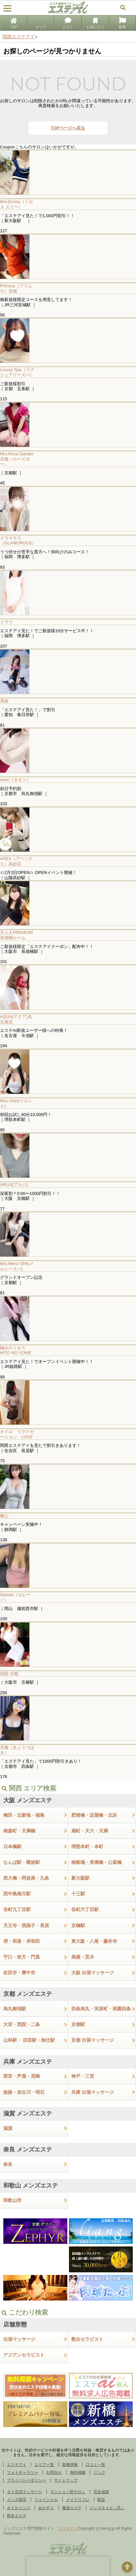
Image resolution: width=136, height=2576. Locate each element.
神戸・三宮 (82, 2076)
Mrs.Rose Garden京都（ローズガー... (17, 458)
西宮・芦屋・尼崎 (21, 2076)
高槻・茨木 (82, 1957)
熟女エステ (16, 2515)
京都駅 (78, 2024)
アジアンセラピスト (23, 2355)
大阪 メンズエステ (27, 1800)
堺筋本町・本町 (87, 1846)
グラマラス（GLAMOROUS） (18, 541)
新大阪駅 (80, 1878)
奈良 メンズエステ (27, 2149)
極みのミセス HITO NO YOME (15, 1350)
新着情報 (70, 2464)
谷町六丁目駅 (85, 1909)
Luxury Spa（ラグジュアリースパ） (17, 372)
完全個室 (101, 2492)
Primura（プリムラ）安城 (16, 288)
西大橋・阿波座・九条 (26, 1878)
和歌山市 (12, 2200)
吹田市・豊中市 (19, 1972)
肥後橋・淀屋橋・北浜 (94, 1815)
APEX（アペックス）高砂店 (16, 861)
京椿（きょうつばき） (17, 1750)
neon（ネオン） (15, 779)
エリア (40, 23)
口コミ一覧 (95, 2464)
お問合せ (54, 2472)
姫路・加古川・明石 (23, 2092)
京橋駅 (78, 1925)
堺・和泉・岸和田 (21, 1941)
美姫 (4, 700)
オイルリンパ (18, 2508)
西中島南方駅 (17, 1893)
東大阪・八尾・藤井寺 (94, 1941)
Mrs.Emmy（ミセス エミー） (16, 204)
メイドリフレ (78, 2499)
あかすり (46, 2508)
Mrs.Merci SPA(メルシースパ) (17, 1266)
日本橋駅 (12, 1846)
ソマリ (6, 621)
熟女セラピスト (87, 2339)
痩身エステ (72, 2508)
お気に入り (95, 23)
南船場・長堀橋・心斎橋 (96, 1862)
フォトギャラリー (22, 2472)
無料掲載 (78, 2472)
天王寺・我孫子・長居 (26, 1925)
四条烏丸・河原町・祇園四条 (101, 2008)
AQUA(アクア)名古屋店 (16, 1019)
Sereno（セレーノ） (15, 1597)
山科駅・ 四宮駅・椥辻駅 (29, 2040)
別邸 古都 (9, 1673)
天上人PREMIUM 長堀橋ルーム (18, 935)
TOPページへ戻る (68, 127)
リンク (99, 2472)
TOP (13, 23)
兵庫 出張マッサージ (92, 2092)
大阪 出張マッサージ (92, 1972)
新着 (122, 23)
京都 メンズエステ (27, 1994)
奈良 (7, 2164)
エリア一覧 (44, 2464)
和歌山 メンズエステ (30, 2185)
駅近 (101, 2499)
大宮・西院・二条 (21, 2024)
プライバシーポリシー (26, 2480)
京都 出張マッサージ (92, 2040)
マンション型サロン (67, 2492)
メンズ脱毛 (16, 2499)
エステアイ (16, 2464)
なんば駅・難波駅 (21, 1862)
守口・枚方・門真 (21, 1957)
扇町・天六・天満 (89, 1830)
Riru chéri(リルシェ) (16, 1103)
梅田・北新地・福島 (23, 1815)
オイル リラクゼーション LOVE (17, 1434)
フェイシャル (46, 2499)
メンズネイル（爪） (107, 2508)
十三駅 (78, 1893)
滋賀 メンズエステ (27, 2113)
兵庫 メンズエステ (27, 2061)
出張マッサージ (19, 2339)
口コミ (67, 23)
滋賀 (7, 2128)
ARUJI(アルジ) (14, 1184)
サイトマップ (65, 2480)
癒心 (4, 1515)
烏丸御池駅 (14, 2008)
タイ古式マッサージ (24, 2492)
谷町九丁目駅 (17, 1909)
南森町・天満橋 (19, 1830)
